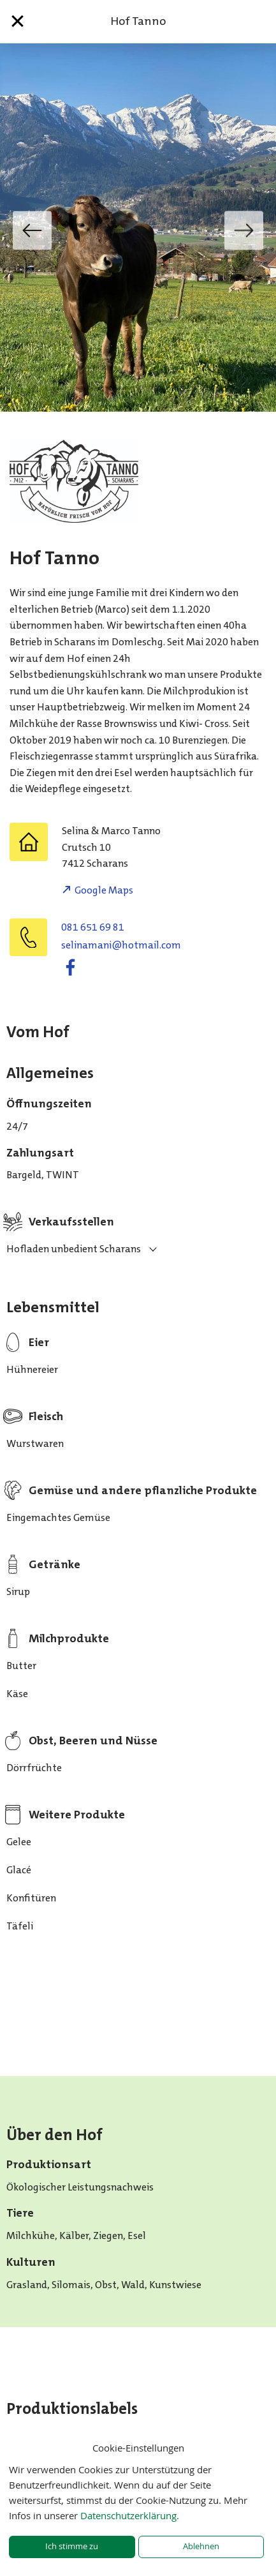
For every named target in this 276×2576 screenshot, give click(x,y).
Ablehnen (201, 2546)
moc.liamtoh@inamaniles (121, 945)
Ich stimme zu (71, 2546)
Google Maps (104, 890)
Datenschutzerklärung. (129, 2515)
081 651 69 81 (92, 927)
